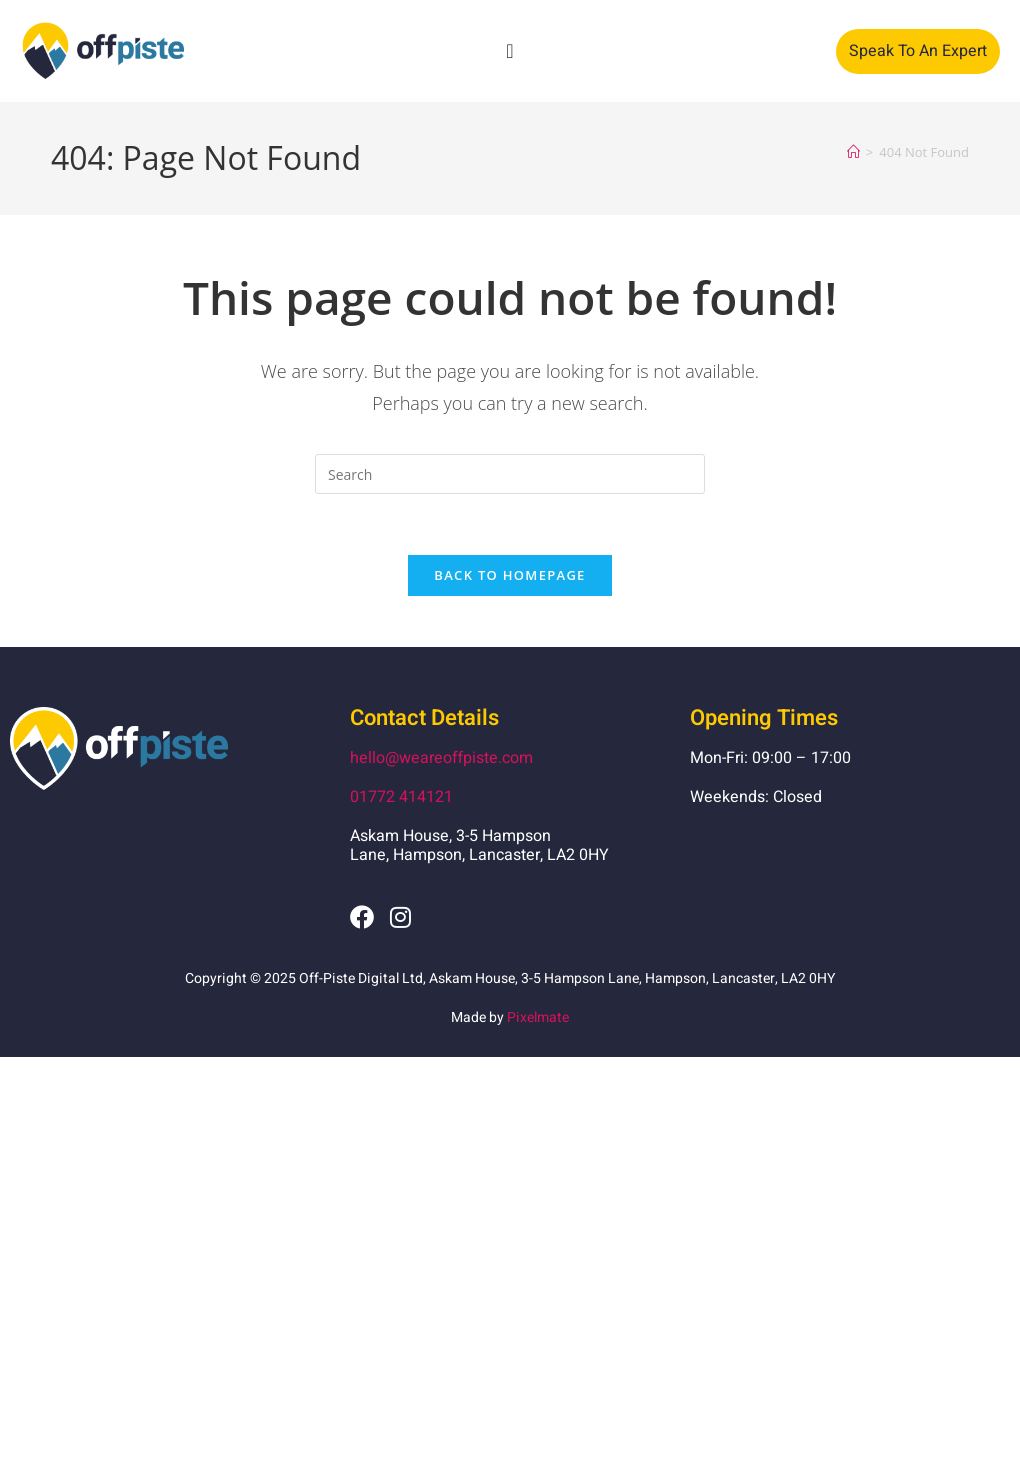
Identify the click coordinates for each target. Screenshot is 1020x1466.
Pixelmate (538, 1017)
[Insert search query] (510, 474)
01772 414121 (401, 797)
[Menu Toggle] (509, 51)
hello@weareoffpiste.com (441, 758)
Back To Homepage (509, 575)
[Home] (853, 152)
